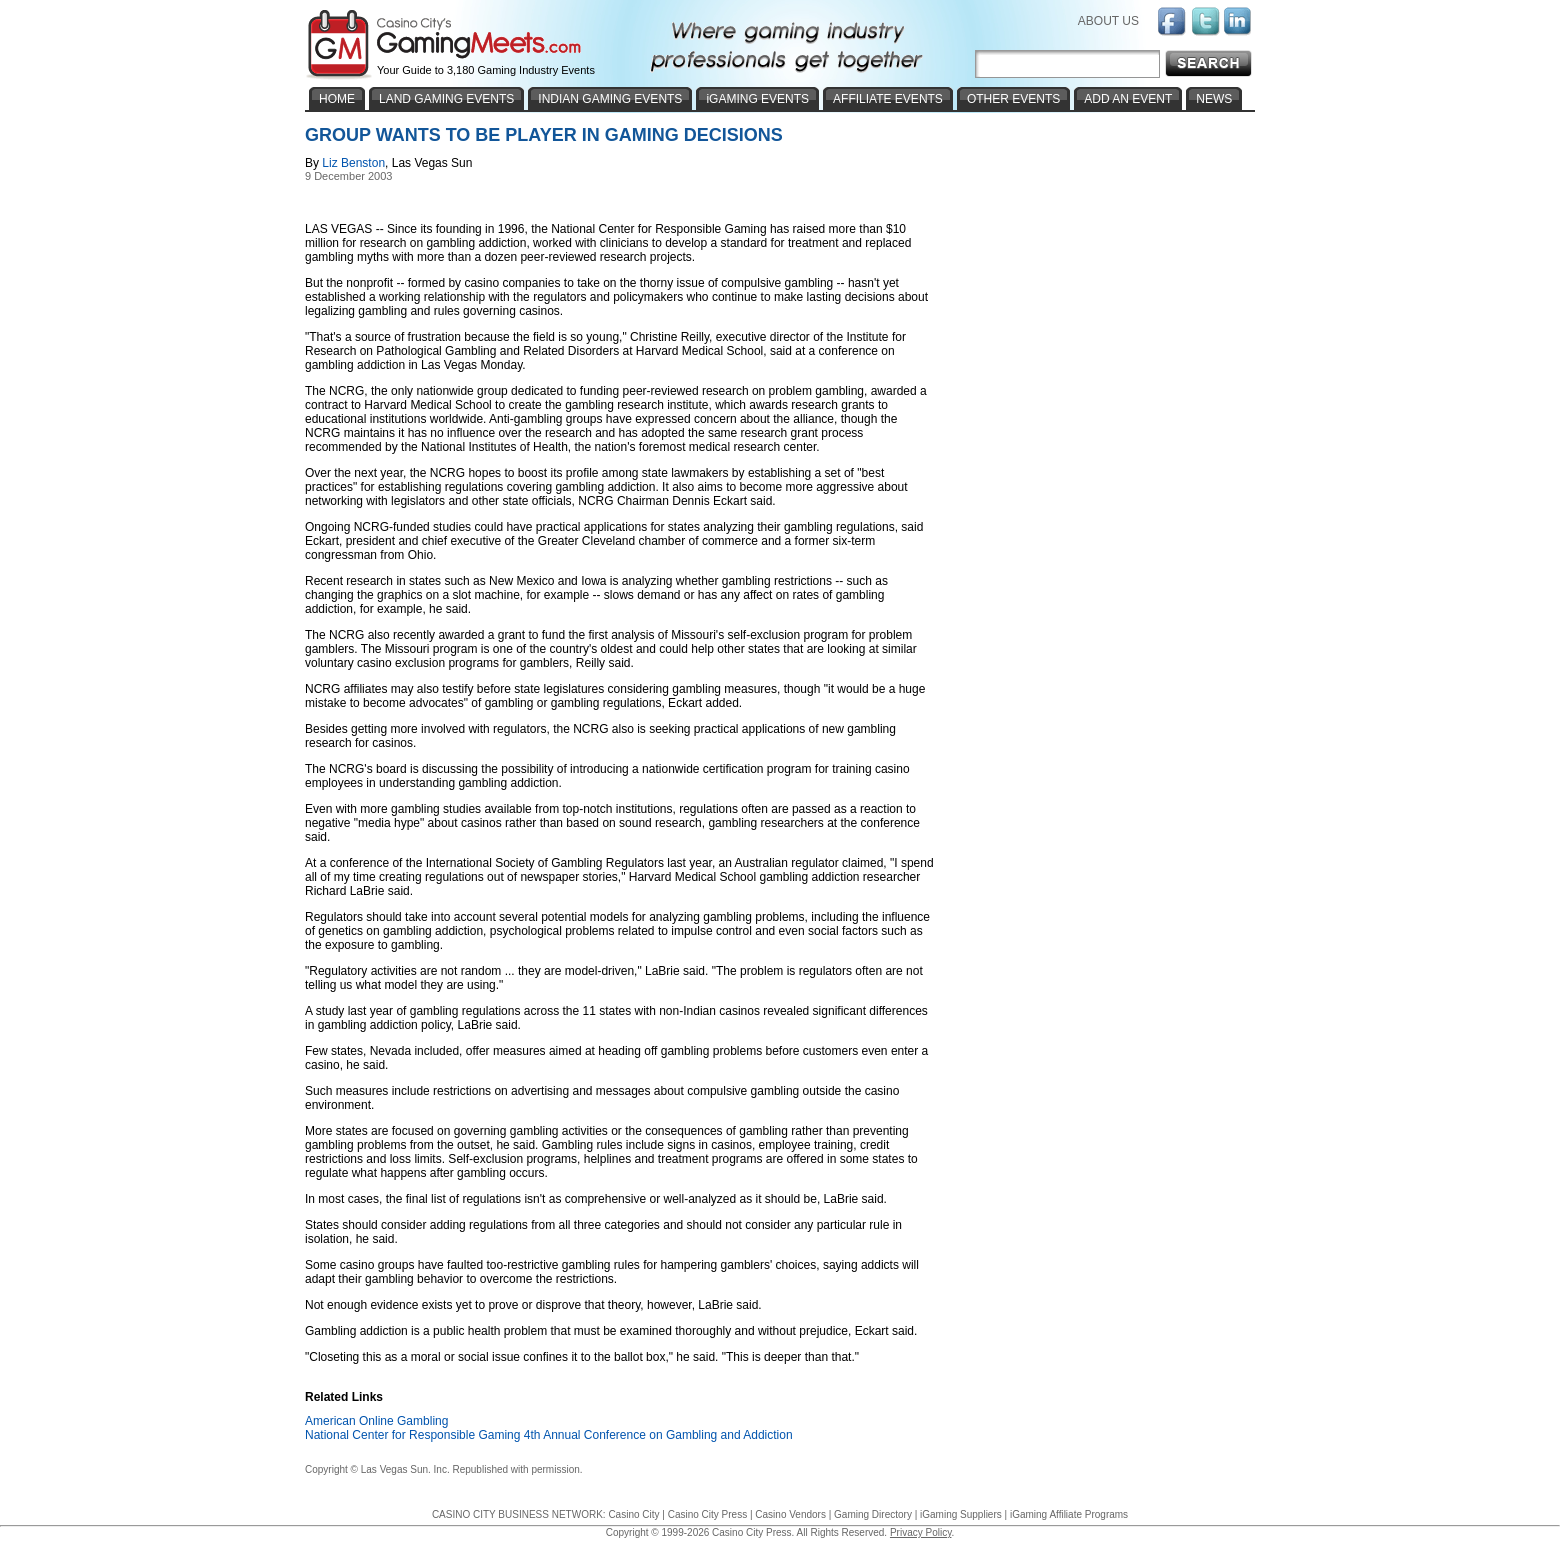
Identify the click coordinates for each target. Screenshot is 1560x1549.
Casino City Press (707, 1514)
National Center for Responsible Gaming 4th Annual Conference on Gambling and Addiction (549, 1435)
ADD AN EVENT (1128, 99)
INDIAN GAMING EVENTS (610, 99)
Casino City (633, 1514)
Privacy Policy (921, 1532)
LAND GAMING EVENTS (446, 99)
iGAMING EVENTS (757, 99)
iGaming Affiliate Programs (1069, 1514)
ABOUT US (1108, 21)
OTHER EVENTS (1013, 99)
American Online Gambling (376, 1421)
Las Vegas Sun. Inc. (405, 1469)
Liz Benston (353, 163)
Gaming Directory (873, 1514)
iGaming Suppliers (961, 1514)
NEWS (1214, 99)
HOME (337, 99)
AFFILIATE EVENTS (888, 99)
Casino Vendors (790, 1514)
